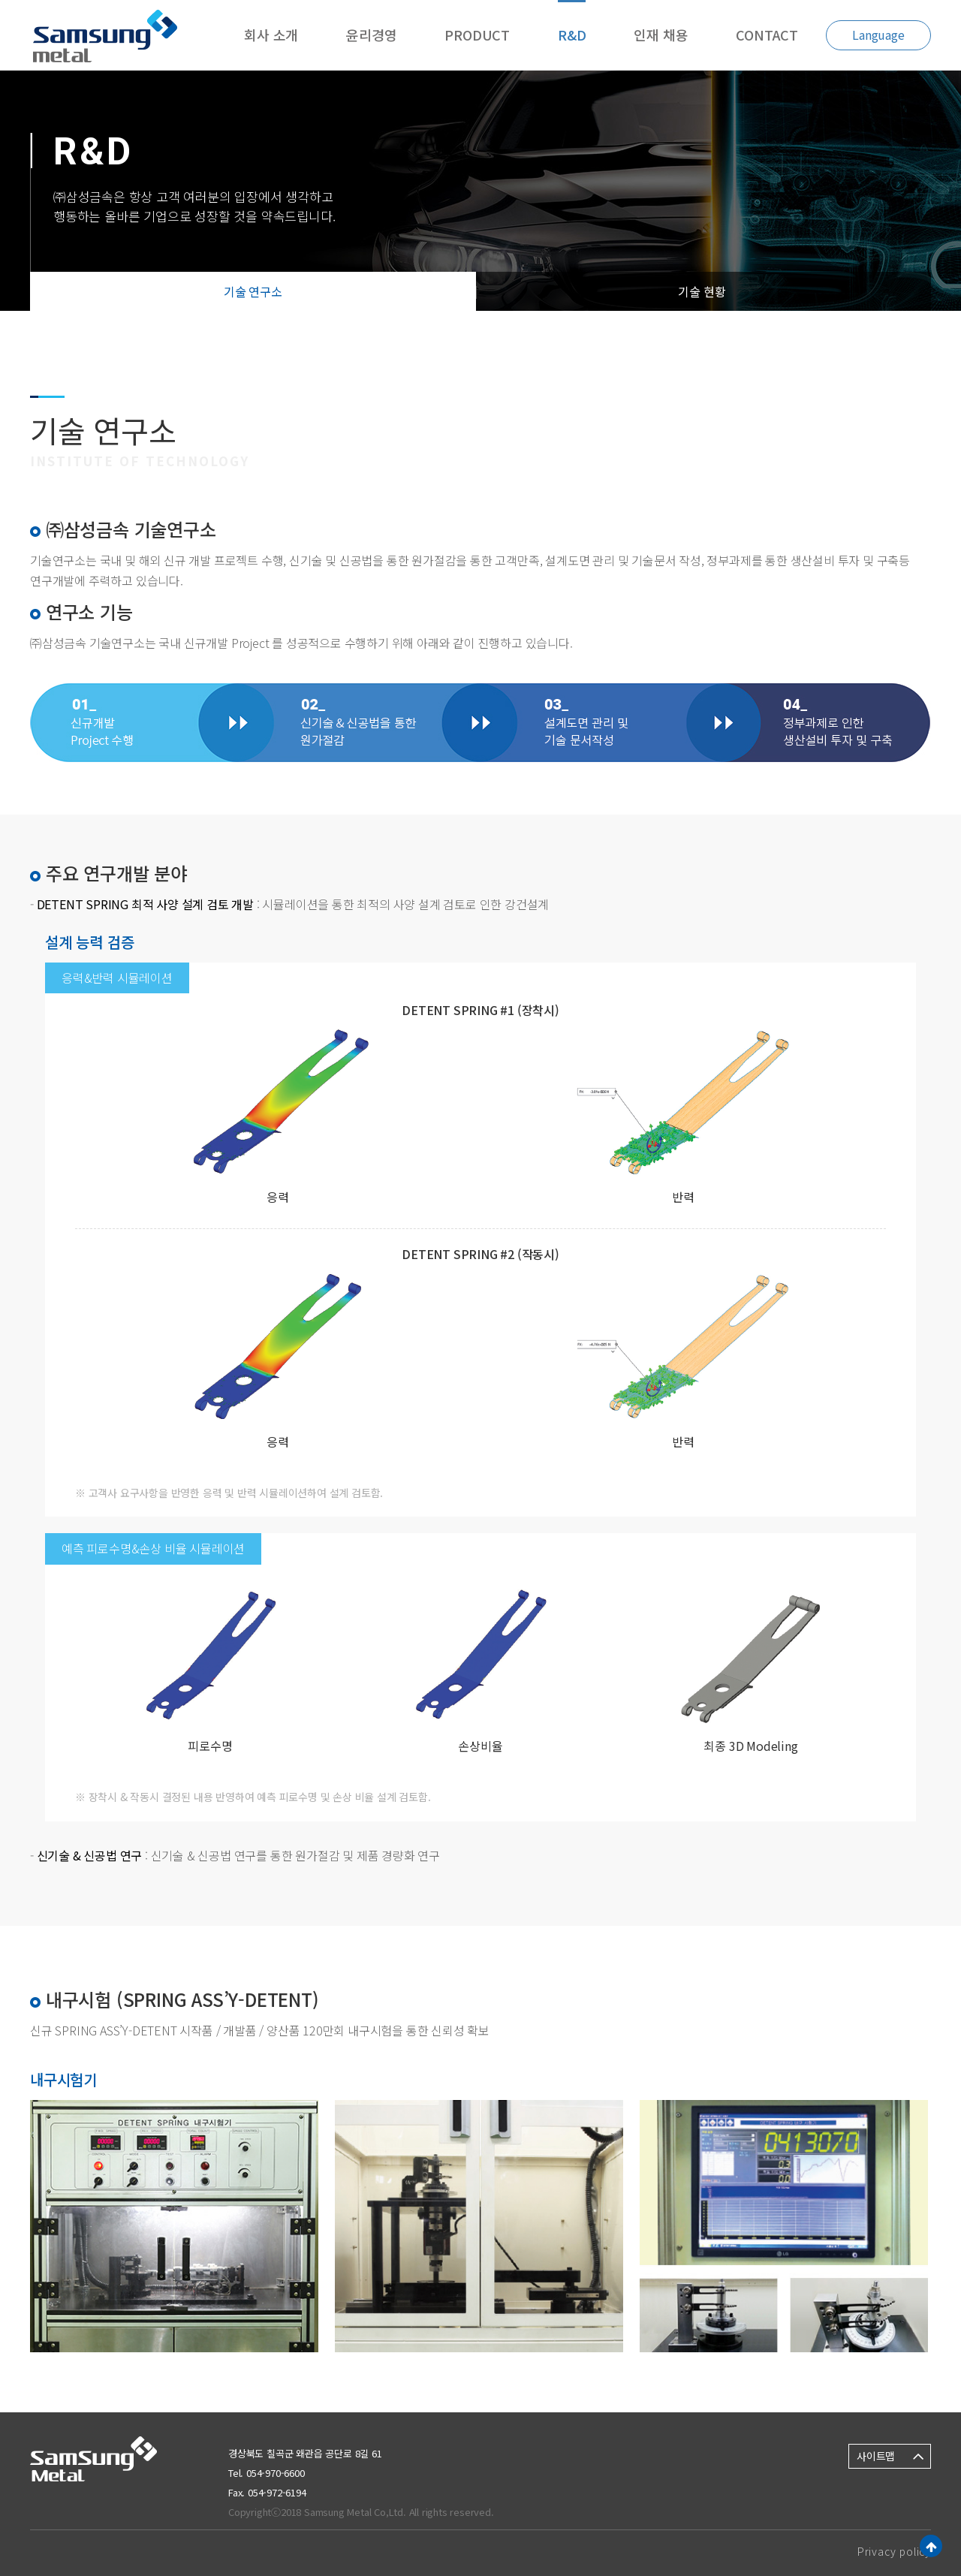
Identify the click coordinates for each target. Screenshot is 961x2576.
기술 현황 (701, 291)
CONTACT (767, 34)
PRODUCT (477, 34)
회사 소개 (271, 34)
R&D (572, 34)
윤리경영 (371, 34)
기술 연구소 (253, 291)
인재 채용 (661, 34)
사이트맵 (876, 2455)
